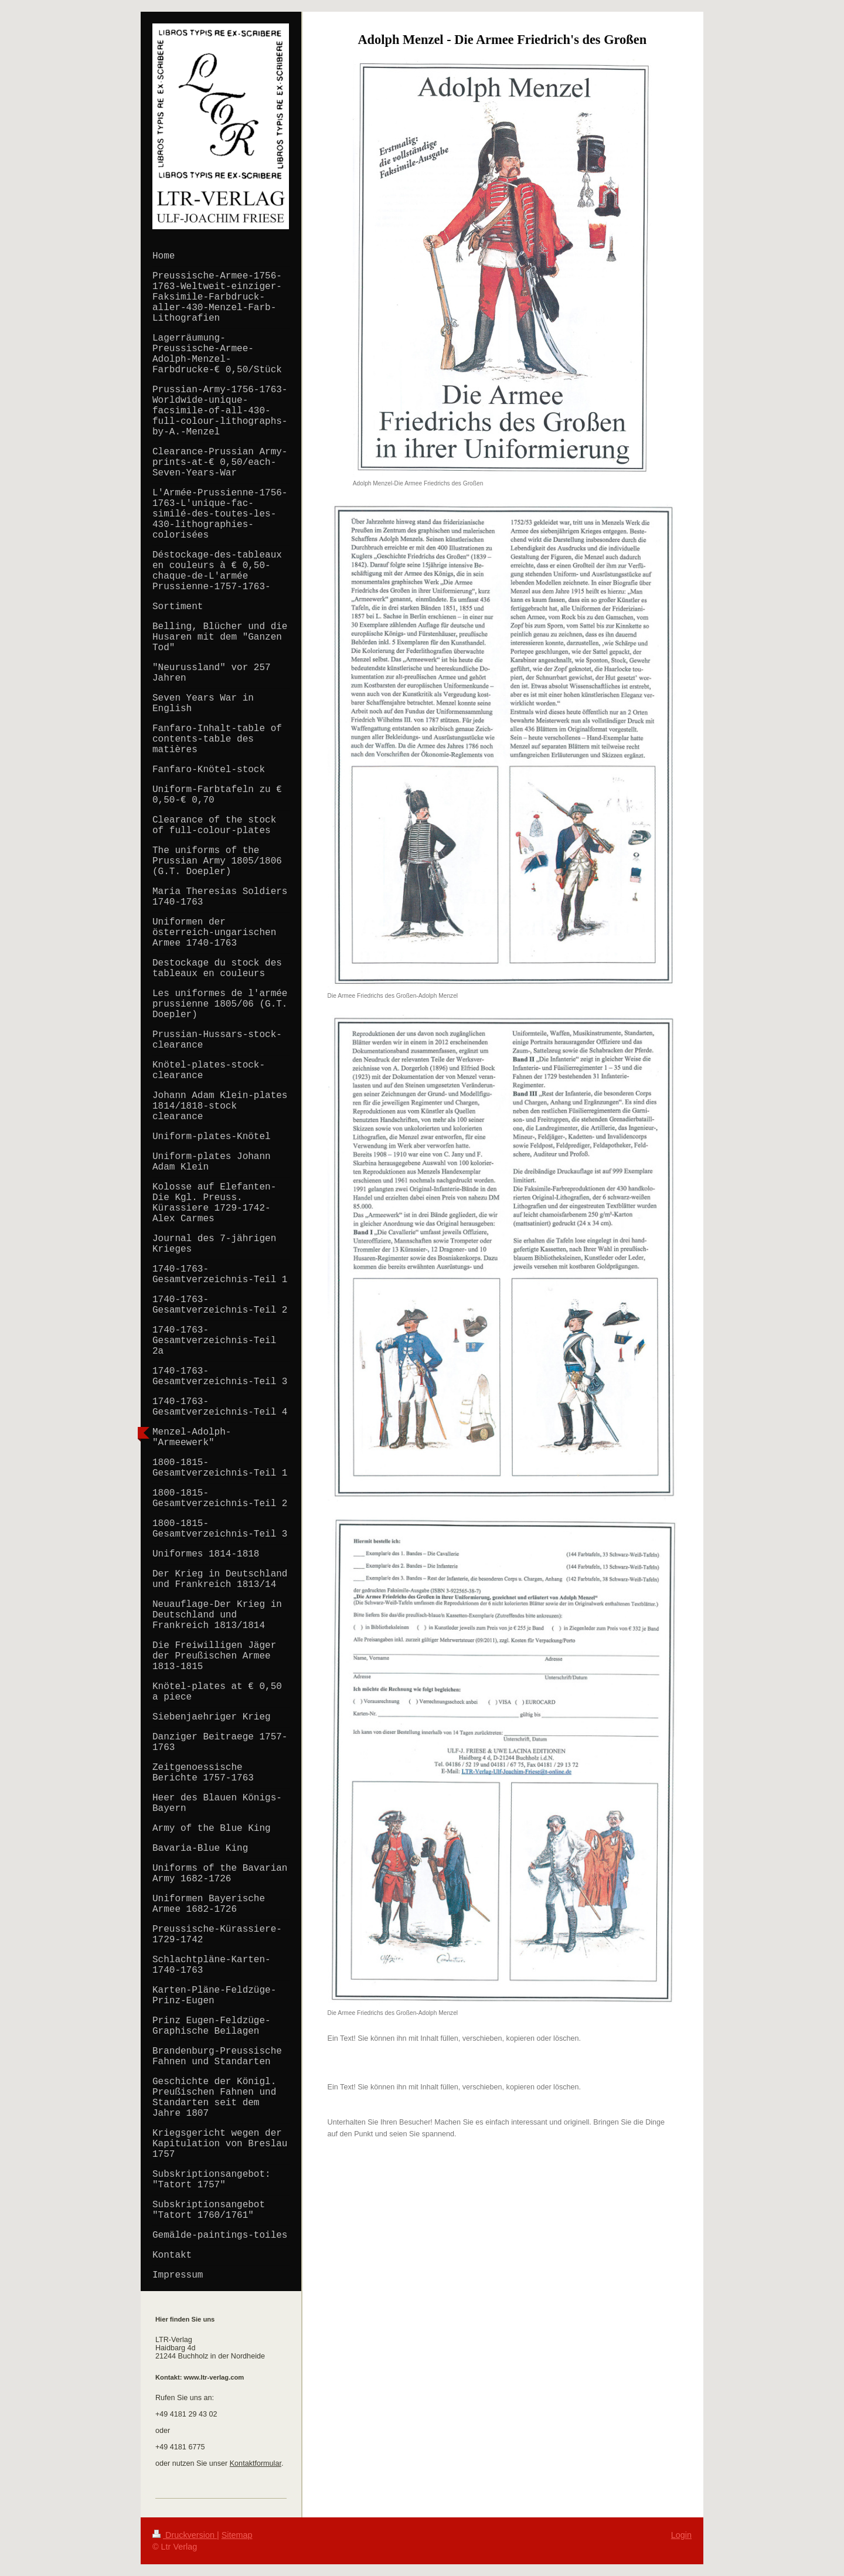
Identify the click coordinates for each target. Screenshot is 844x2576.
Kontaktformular (255, 2463)
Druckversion (184, 2535)
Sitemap (237, 2535)
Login (681, 2535)
